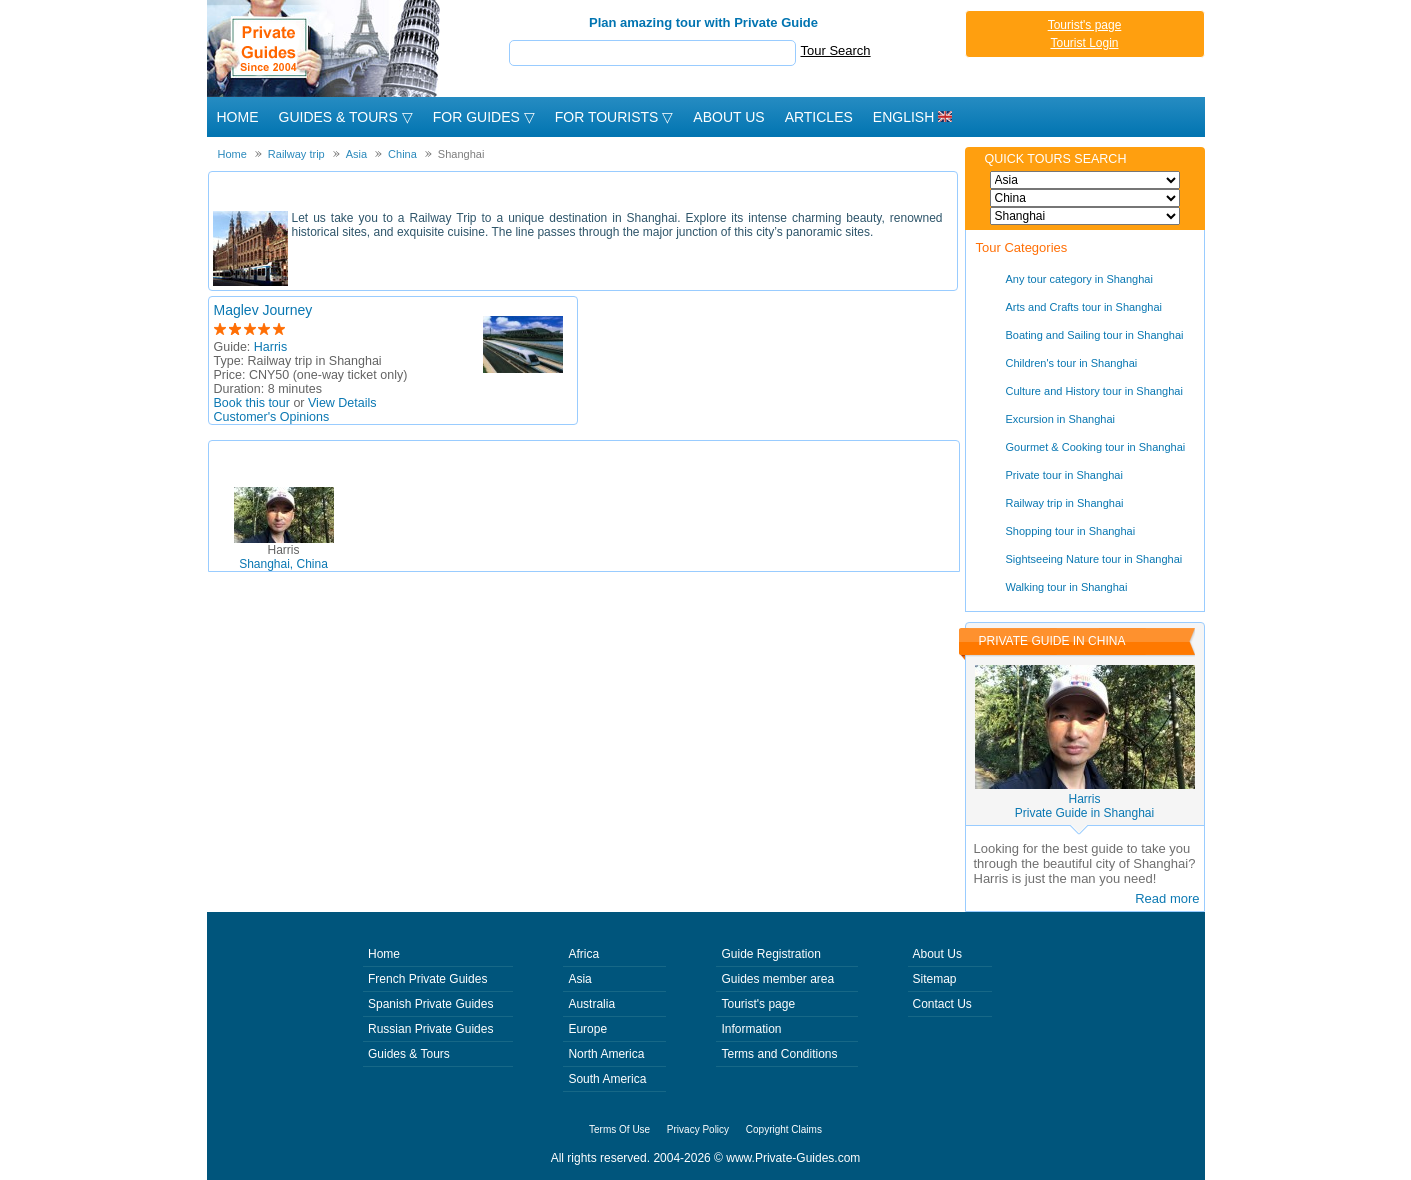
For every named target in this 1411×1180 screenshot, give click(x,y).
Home (238, 117)
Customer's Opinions (272, 417)
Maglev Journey (263, 310)
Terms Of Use (619, 1129)
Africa (583, 954)
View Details (342, 403)
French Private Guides (427, 979)
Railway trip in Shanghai (1065, 503)
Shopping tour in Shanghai (1071, 531)
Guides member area (777, 979)
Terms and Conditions (779, 1054)
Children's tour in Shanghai (1072, 363)
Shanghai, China (283, 557)
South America (607, 1079)
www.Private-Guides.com (793, 1158)
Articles (819, 117)
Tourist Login (1084, 43)
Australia (591, 1004)
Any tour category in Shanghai (1079, 279)
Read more (1167, 898)
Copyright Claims (784, 1129)
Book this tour (252, 403)
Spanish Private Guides (430, 1004)
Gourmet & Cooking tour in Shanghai (1096, 447)
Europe (587, 1029)
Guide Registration (770, 954)
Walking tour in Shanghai (1067, 587)
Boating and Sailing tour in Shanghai (1095, 335)
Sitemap (935, 979)
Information (751, 1029)
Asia (579, 979)
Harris (270, 347)
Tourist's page (1085, 25)
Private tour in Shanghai (1064, 475)
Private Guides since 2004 (325, 48)
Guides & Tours (409, 1054)
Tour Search (836, 50)
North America (606, 1054)
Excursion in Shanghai (1060, 419)
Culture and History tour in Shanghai (1094, 391)
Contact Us (942, 1004)
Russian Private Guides (430, 1029)
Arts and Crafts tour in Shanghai (1084, 307)
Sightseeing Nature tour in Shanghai (1094, 559)
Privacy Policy (698, 1129)
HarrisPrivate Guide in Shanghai (1084, 806)
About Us (728, 117)
